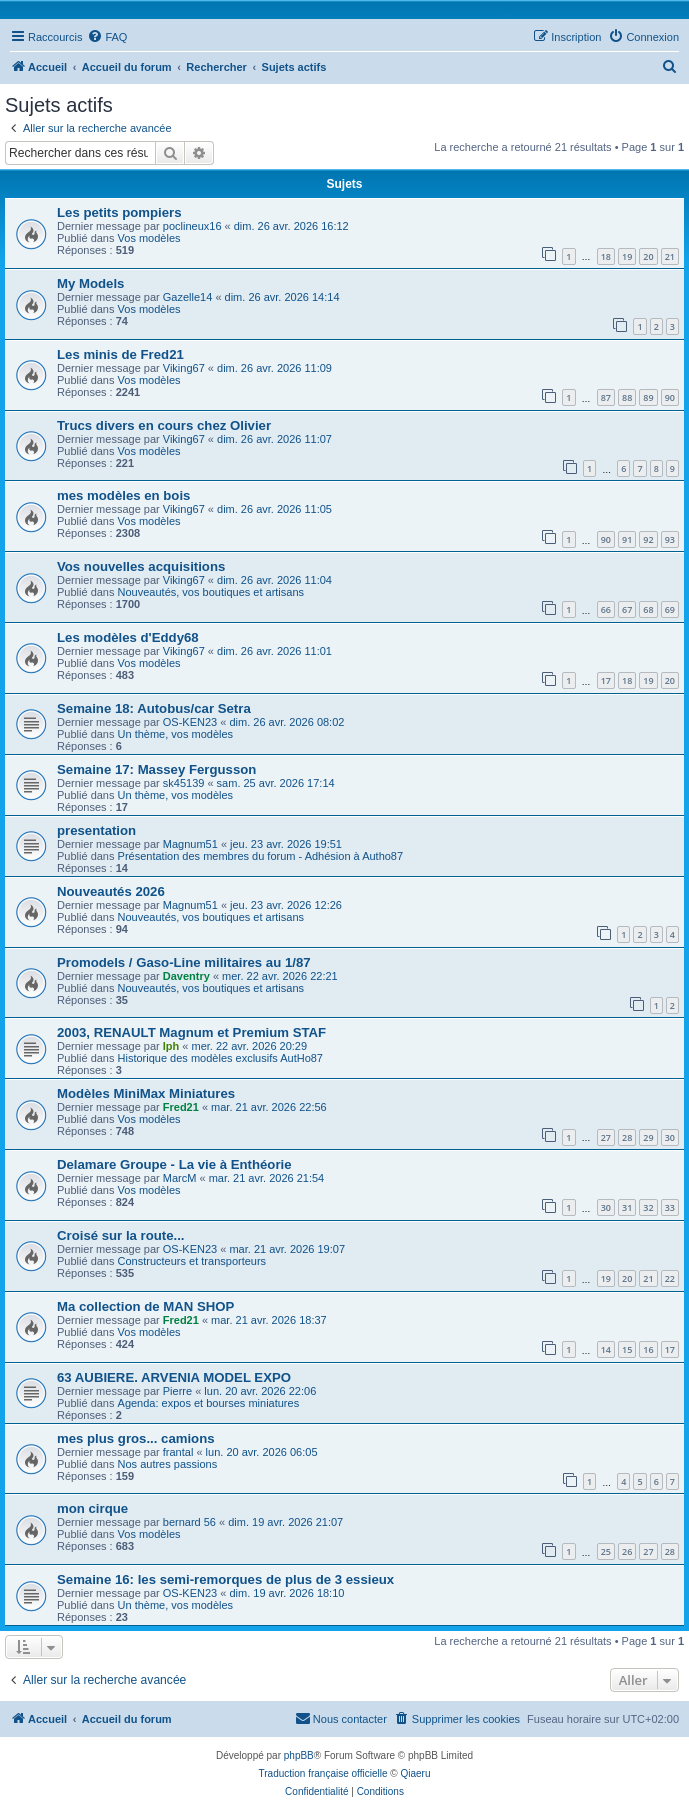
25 (606, 1551)
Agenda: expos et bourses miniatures (209, 1403)
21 (670, 256)
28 (627, 1137)
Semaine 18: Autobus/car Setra (154, 708)
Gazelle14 (188, 297)
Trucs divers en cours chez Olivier (164, 425)
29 (648, 1137)
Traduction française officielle (323, 1773)
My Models (90, 283)
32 (648, 1207)
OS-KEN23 (190, 722)
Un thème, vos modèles (176, 734)
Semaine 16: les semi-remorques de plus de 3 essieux (225, 1579)
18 (606, 256)
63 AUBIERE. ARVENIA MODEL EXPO (174, 1377)
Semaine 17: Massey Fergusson (156, 769)
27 (606, 1137)
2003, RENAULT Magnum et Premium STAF (191, 1032)
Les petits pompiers (119, 212)
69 (670, 609)
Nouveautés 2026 (111, 891)
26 (627, 1551)
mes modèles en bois (123, 495)
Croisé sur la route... (121, 1235)
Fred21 (181, 1107)
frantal (178, 1452)
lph (171, 1046)
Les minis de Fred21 (120, 354)
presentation (96, 830)
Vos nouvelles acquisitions (141, 566)
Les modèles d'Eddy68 (128, 637)
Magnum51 (190, 844)
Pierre (177, 1391)
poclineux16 (192, 226)
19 (627, 256)
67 (627, 609)
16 (648, 1349)
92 (648, 539)
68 (648, 609)
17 (606, 680)
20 (648, 256)
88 (627, 397)
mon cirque (92, 1508)
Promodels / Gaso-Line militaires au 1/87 (184, 962)
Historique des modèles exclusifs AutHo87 (220, 1058)
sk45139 (184, 783)
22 (670, 1278)
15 (627, 1349)
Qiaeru (415, 1773)
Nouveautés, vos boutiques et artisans (211, 592)
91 (627, 539)
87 (606, 397)
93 (670, 539)
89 (648, 397)
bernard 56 (189, 1522)
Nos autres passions (168, 1464)
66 (606, 609)
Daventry (186, 976)
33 (670, 1207)
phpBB (299, 1755)
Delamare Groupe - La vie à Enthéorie (174, 1164)
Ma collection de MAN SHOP (145, 1306)
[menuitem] (107, 37)
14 (606, 1349)
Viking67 (184, 368)
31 (627, 1207)
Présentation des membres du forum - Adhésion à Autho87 (261, 856)
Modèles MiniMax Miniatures (146, 1093)
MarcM (180, 1178)
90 (670, 397)
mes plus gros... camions (136, 1438)
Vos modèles (149, 238)
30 (670, 1137)
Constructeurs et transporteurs (192, 1261)
